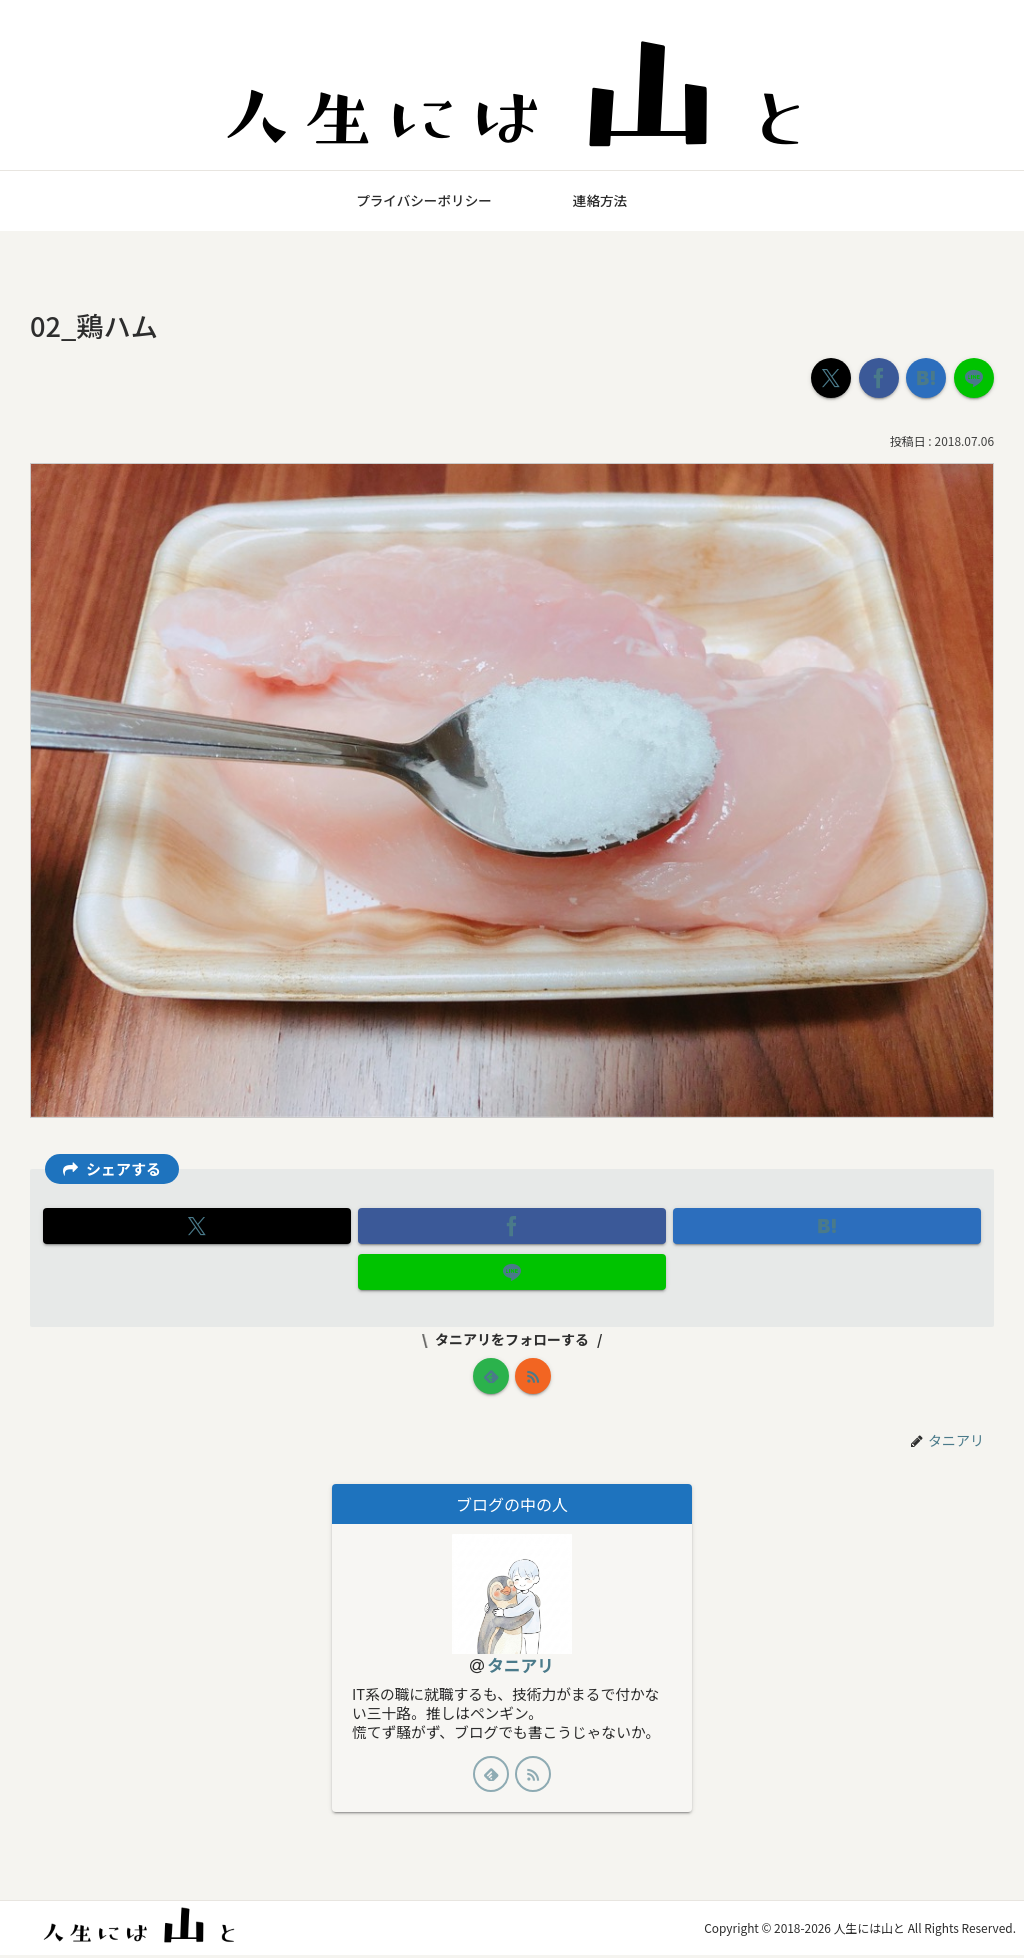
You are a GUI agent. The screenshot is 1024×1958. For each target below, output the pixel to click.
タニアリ (520, 1665)
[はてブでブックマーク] (926, 378)
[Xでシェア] (831, 378)
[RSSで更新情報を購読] (533, 1376)
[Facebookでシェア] (879, 378)
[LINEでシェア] (974, 378)
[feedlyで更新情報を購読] (491, 1376)
